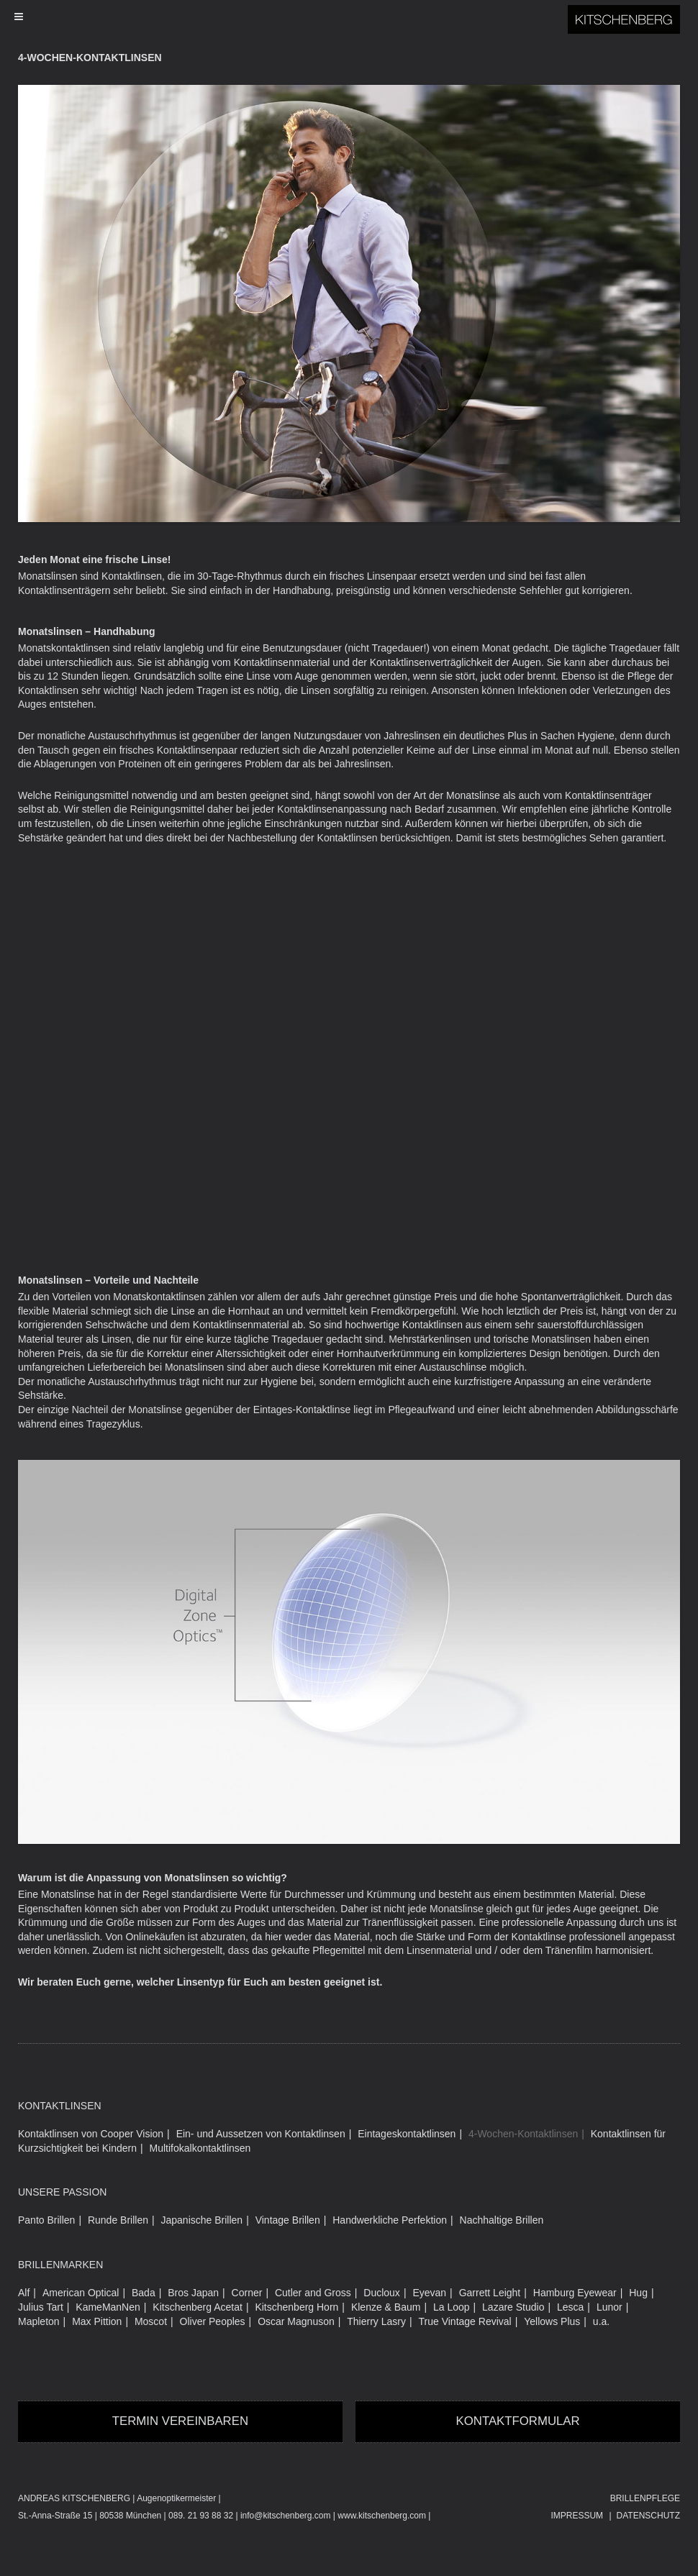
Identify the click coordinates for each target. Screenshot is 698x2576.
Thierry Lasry (376, 2321)
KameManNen (108, 2307)
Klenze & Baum (386, 2307)
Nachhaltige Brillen (502, 2220)
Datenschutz (648, 2516)
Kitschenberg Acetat (198, 2307)
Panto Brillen (46, 2220)
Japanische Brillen (202, 2220)
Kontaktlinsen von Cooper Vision (90, 2133)
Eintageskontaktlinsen (406, 2133)
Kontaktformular (518, 2421)
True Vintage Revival (465, 2321)
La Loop (451, 2307)
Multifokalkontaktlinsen (200, 2148)
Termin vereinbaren (180, 2421)
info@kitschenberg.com (285, 2516)
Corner (247, 2292)
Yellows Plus (552, 2321)
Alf (24, 2292)
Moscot (151, 2321)
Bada (143, 2292)
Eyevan (429, 2292)
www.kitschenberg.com (381, 2516)
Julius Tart (40, 2307)
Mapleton (39, 2321)
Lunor (609, 2307)
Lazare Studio (513, 2307)
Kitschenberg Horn (296, 2307)
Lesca (570, 2307)
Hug (638, 2292)
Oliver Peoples (212, 2321)
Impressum (576, 2516)
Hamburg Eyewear (575, 2292)
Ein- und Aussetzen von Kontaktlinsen (260, 2133)
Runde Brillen (118, 2220)
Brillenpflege (645, 2498)
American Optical (80, 2292)
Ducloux (381, 2292)
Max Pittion (97, 2321)
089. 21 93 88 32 (200, 2516)
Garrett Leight (490, 2292)
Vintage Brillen (287, 2220)
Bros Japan (193, 2292)
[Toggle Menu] (342, 16)
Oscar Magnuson (296, 2321)
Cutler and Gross (313, 2292)
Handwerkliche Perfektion (389, 2220)
